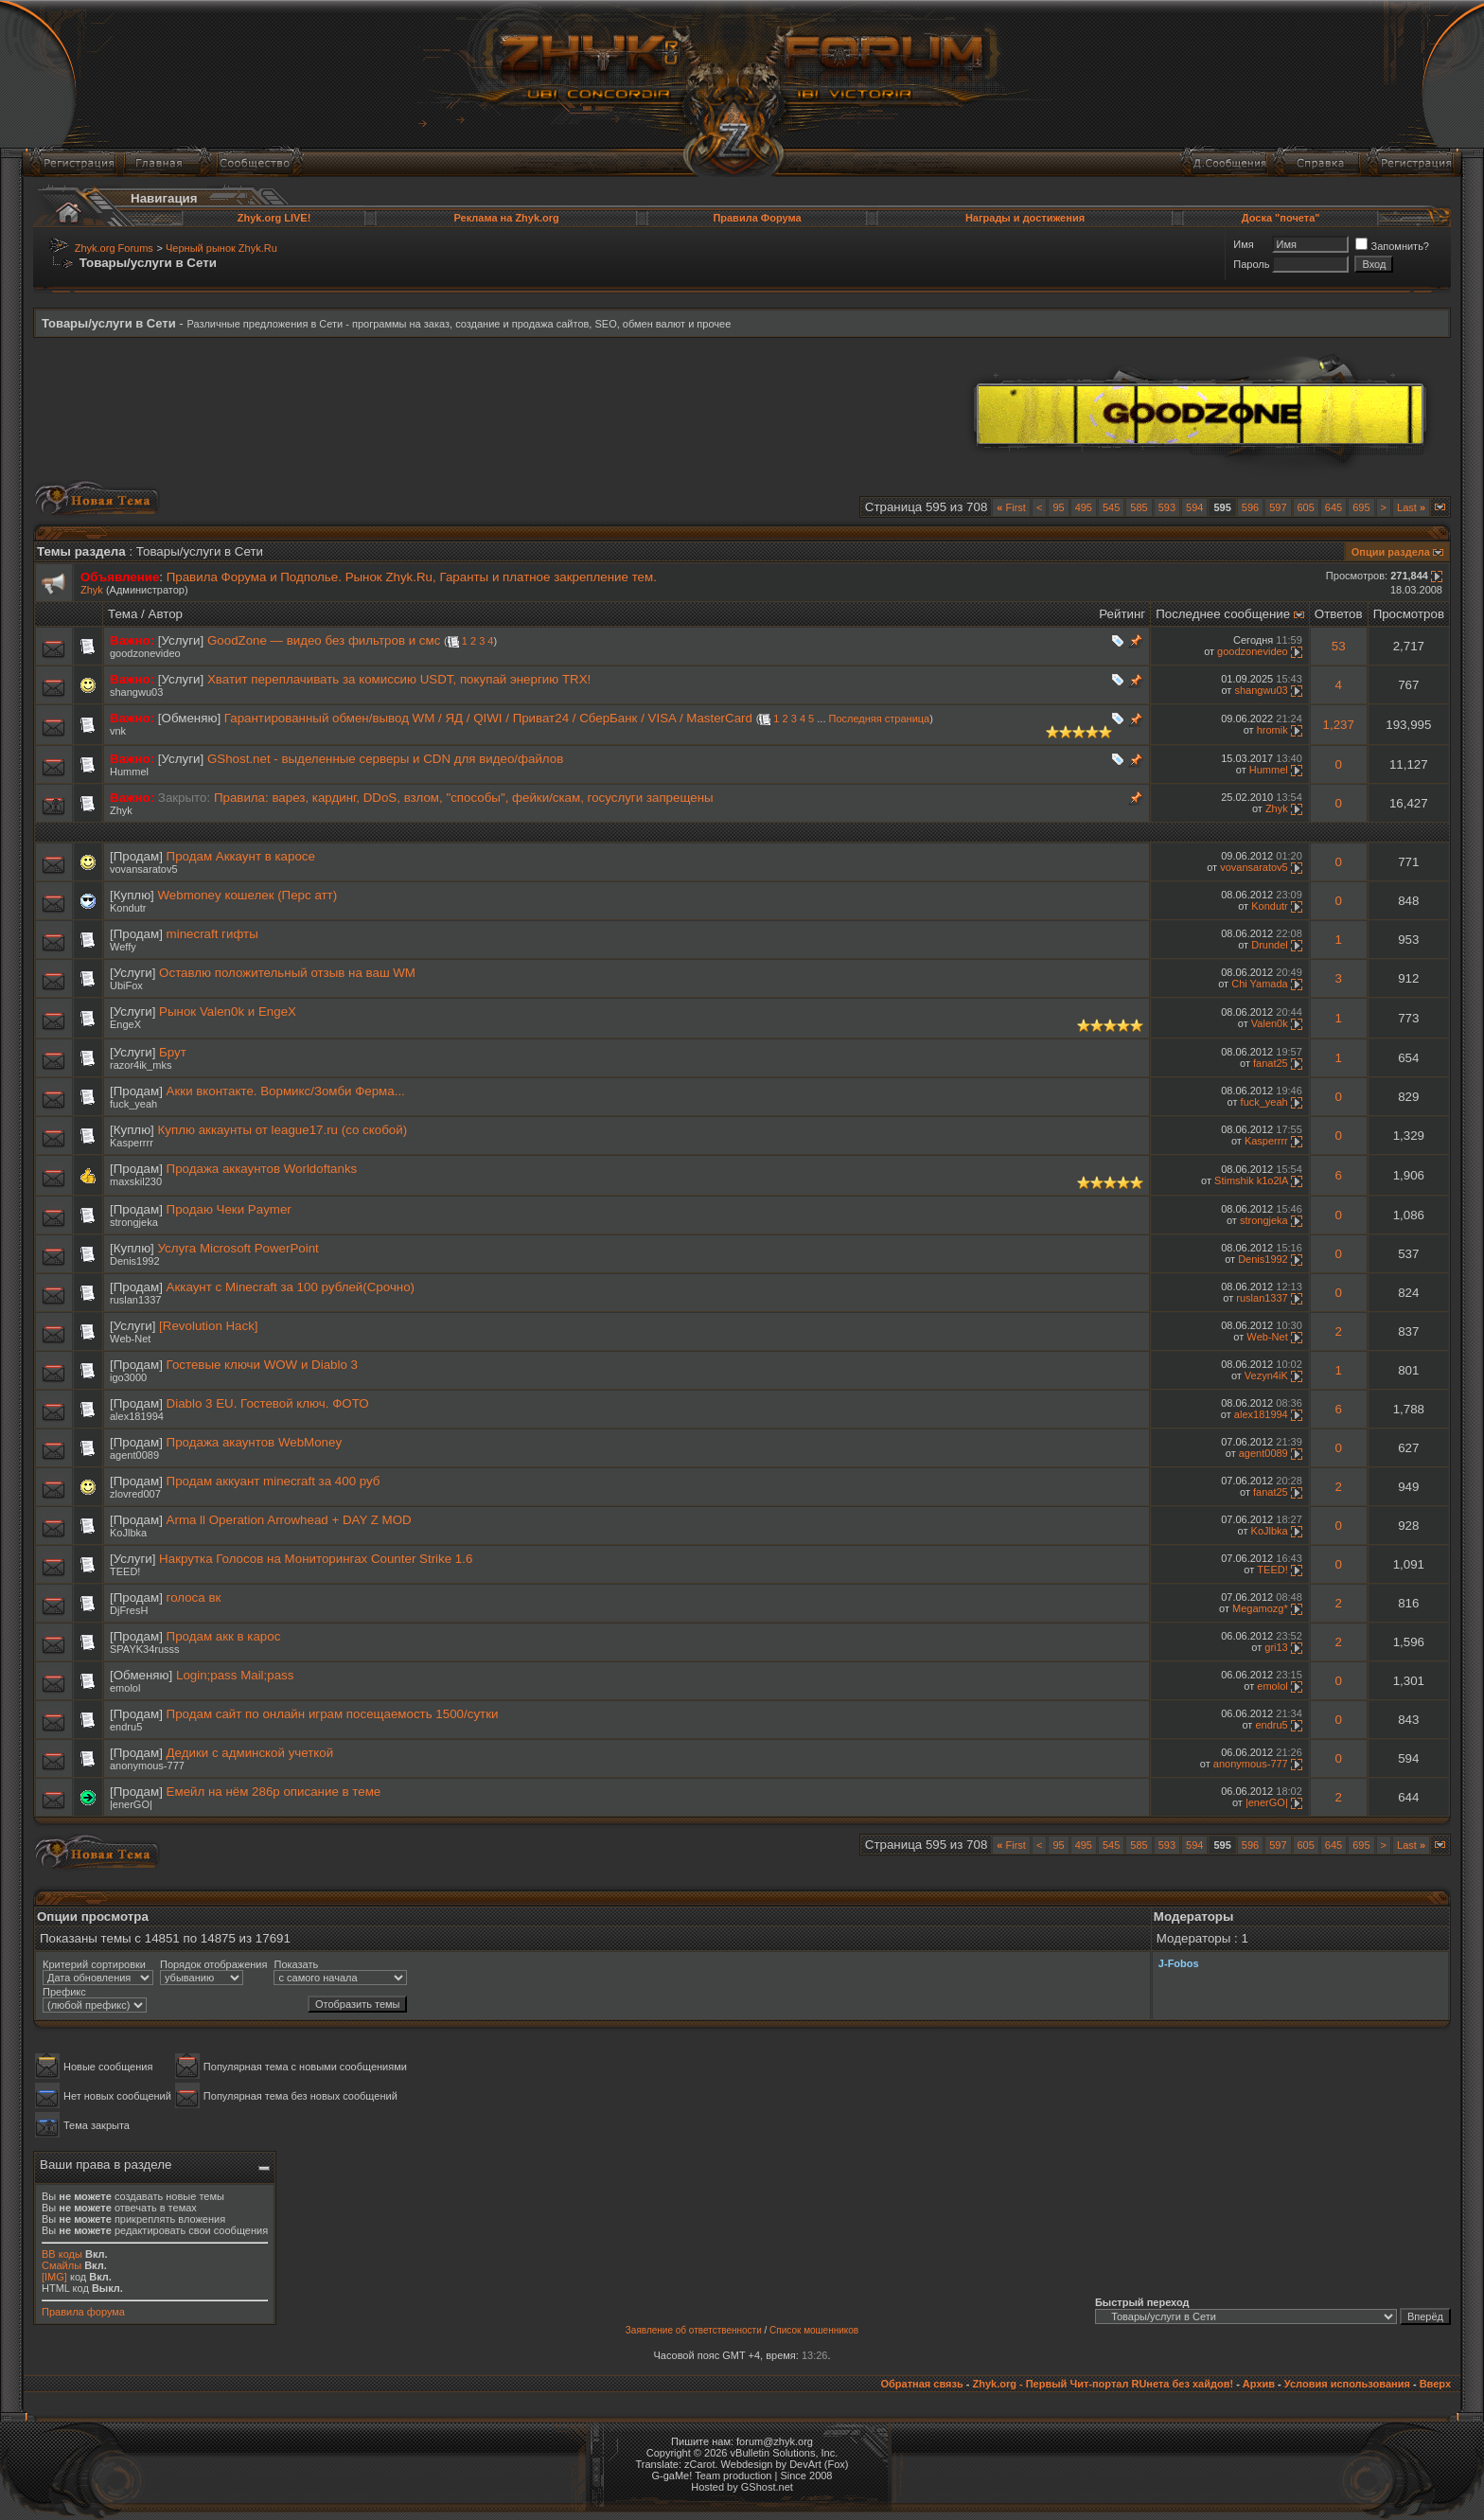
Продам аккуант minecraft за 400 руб (273, 1481)
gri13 (1275, 1647)
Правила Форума (757, 217)
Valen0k (1269, 1023)
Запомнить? (1392, 246)
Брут (172, 1052)
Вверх (1435, 2383)
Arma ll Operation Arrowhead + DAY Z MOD (289, 1520)
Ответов (1339, 614)
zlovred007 (135, 1494)
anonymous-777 (147, 1765)
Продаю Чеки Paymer (229, 1209)
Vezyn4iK (1266, 1375)
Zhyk (91, 589)
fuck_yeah (133, 1103)
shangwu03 (136, 692)
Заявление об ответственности (694, 2330)
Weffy (123, 946)
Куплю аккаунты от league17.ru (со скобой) (283, 1130)
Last (1411, 507)
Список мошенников (813, 2330)
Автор (166, 614)
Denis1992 (135, 1261)
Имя (1243, 244)
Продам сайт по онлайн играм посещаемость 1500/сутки (333, 1714)
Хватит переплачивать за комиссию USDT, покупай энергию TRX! (399, 679)
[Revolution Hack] (208, 1326)
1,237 (1338, 725)
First (1011, 507)
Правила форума (83, 2311)
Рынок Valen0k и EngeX (227, 1011)
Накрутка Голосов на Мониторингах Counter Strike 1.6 (315, 1559)
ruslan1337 (135, 1299)
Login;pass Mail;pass (234, 1675)
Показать (296, 1964)
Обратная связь (921, 2383)
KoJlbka (128, 1532)
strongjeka (134, 1222)
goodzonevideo (145, 653)
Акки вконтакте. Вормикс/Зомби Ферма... (286, 1091)
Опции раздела (1391, 552)
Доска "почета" (1281, 217)
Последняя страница (879, 718)
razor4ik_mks (140, 1065)
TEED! (125, 1571)
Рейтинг (1122, 614)
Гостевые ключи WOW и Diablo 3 (262, 1365)
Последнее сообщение (1223, 614)
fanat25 (1270, 1063)
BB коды (62, 2254)
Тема (122, 614)
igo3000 (128, 1377)
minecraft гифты (212, 934)
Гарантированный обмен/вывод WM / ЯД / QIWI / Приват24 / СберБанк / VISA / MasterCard (488, 718)
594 (1194, 507)
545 (1111, 507)
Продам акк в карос (224, 1636)
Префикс (64, 1991)
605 (1306, 507)
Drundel (1269, 944)
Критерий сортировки (94, 1964)
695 (1360, 507)
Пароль (1251, 264)
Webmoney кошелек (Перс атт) (248, 895)
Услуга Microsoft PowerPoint (238, 1248)
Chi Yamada (1259, 983)
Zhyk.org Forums (114, 248)
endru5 (126, 1726)
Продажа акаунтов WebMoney (254, 1442)
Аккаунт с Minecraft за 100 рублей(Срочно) (291, 1287)
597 (1277, 507)
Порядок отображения (213, 1964)
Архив (1259, 2383)
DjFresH (129, 1610)
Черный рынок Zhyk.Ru (221, 248)
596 (1250, 507)
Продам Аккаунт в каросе (241, 856)
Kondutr (128, 908)
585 (1138, 507)
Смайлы (61, 2265)
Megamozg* (1260, 1608)
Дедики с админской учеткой (250, 1753)
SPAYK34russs (145, 1649)
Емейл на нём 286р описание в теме (274, 1791)
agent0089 (134, 1455)
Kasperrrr (131, 1142)
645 (1333, 507)
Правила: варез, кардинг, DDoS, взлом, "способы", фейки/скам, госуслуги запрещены (464, 797)
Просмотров (1408, 614)
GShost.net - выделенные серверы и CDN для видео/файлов (385, 759)
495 (1083, 507)
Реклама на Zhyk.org (505, 217)
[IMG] (54, 2276)
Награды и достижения (1025, 217)
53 (1339, 646)
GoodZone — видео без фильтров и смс (323, 640)
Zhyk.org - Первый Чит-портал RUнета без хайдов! (1102, 2383)
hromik (1272, 730)
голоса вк (194, 1597)
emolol (125, 1688)
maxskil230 (136, 1181)
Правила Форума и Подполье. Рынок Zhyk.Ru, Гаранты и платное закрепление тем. (412, 577)
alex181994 (137, 1416)
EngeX (125, 1024)
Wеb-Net (130, 1338)
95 (1058, 507)
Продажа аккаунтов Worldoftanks (262, 1169)
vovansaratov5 (144, 869)
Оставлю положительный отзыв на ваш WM (287, 973)
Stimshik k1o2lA (1251, 1180)
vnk (118, 730)
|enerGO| (131, 1804)
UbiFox (126, 985)
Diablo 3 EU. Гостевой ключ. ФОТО (268, 1403)
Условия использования (1347, 2383)
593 (1166, 507)
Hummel (129, 771)
